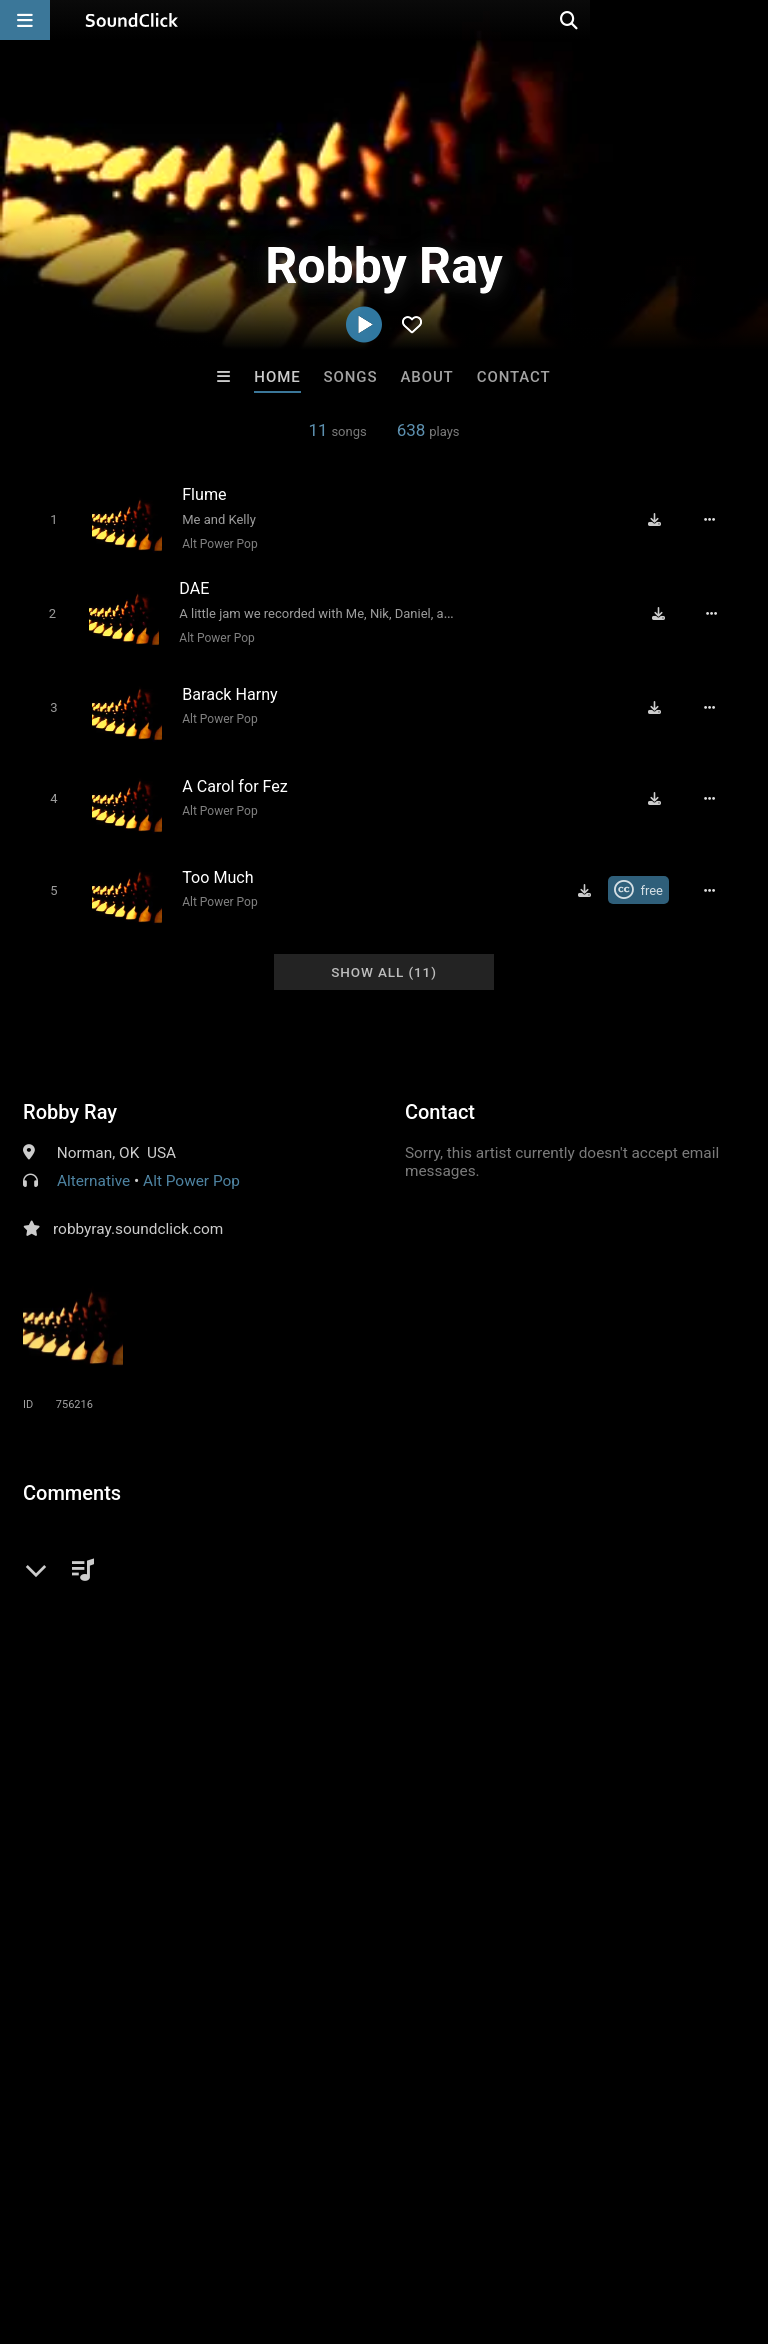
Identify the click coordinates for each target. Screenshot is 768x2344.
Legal (539, 2225)
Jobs (274, 2225)
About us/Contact (177, 2225)
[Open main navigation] (25, 20)
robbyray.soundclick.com (138, 1211)
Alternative (93, 1163)
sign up (102, 1556)
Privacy (477, 2225)
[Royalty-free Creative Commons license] (647, 875)
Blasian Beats (301, 1918)
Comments (72, 1475)
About (426, 377)
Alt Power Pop (214, 543)
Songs (351, 377)
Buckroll (137, 1918)
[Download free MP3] (664, 519)
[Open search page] (748, 20)
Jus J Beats (631, 1918)
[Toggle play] (46, 518)
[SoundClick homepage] (132, 20)
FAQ (84, 2225)
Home (277, 377)
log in (174, 1556)
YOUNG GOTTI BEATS (470, 1918)
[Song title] (309, 493)
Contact (514, 377)
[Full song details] (719, 519)
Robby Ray (70, 1094)
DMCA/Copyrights (372, 2225)
